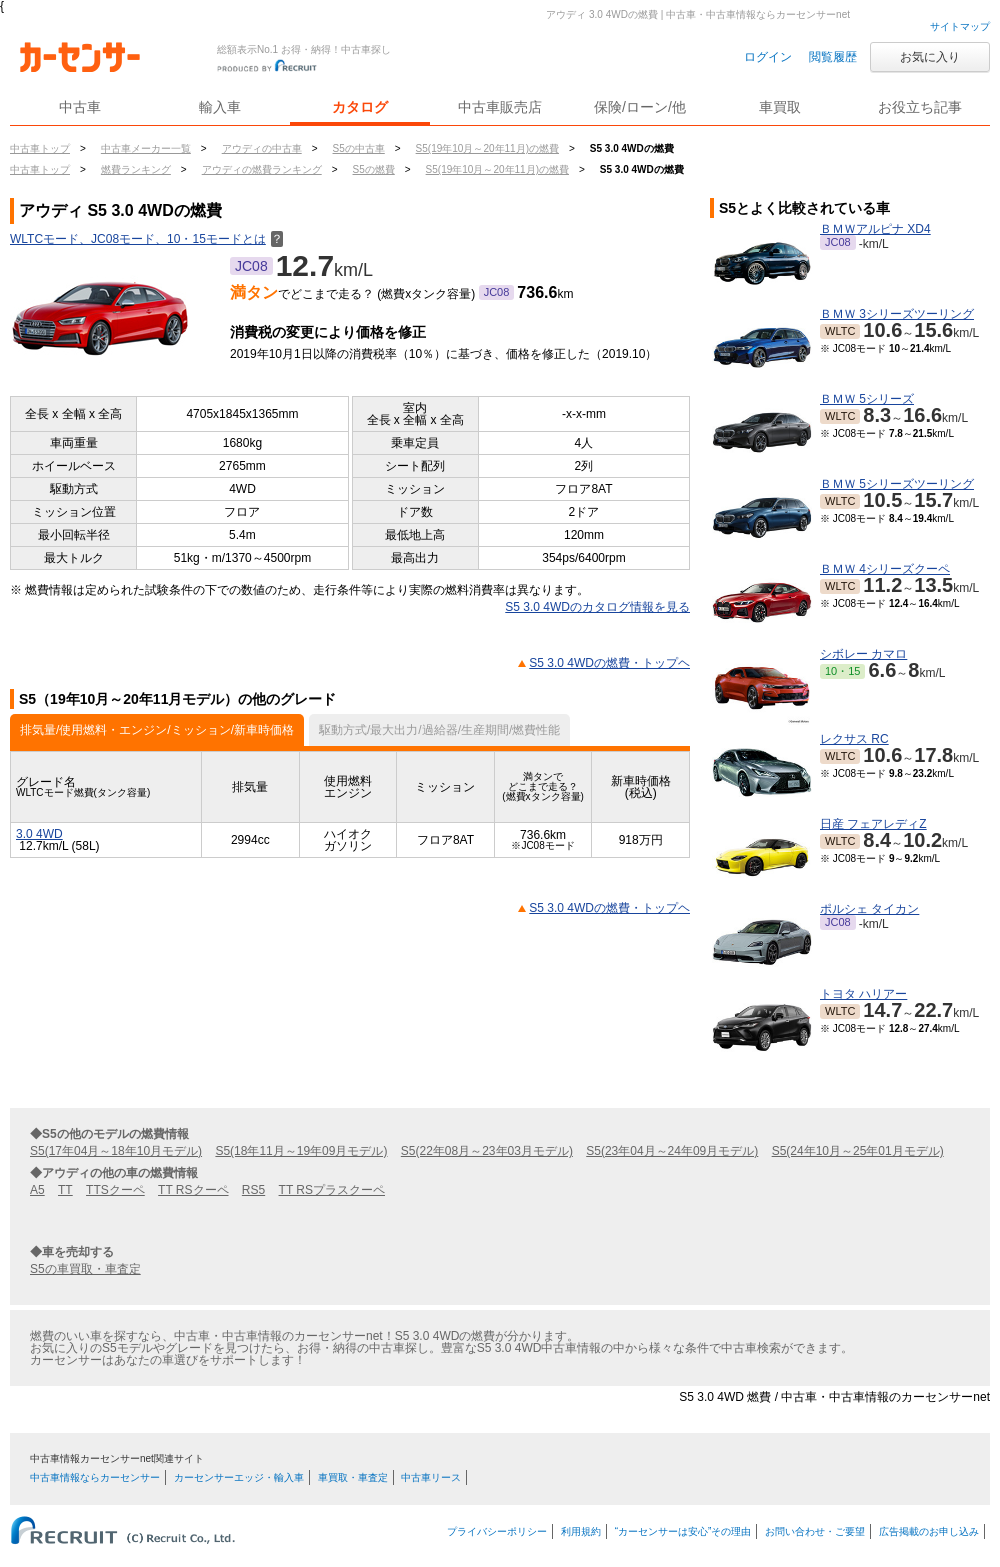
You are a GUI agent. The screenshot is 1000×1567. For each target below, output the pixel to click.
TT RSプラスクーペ (332, 1190)
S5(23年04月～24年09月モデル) (672, 1151)
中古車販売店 (500, 107)
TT (65, 1190)
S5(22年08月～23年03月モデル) (487, 1151)
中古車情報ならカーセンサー (95, 1477)
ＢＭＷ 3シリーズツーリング (897, 314)
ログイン (768, 57)
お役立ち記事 (920, 107)
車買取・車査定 (353, 1477)
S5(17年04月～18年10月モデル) (116, 1151)
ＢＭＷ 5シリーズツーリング (897, 484)
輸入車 (220, 107)
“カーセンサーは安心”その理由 (683, 1531)
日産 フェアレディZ (873, 824)
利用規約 (581, 1531)
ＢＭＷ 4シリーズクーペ (885, 569)
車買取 (780, 107)
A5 (37, 1190)
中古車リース (431, 1477)
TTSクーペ (115, 1190)
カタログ (360, 107)
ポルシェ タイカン (869, 909)
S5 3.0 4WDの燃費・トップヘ (609, 663)
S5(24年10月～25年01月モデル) (858, 1151)
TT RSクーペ (193, 1190)
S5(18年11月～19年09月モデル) (301, 1151)
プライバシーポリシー (497, 1531)
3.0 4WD (39, 834)
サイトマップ (960, 26)
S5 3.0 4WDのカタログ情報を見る (597, 607)
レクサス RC (854, 739)
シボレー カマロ (863, 654)
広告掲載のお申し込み (929, 1531)
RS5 (253, 1190)
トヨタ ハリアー (863, 994)
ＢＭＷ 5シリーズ (867, 399)
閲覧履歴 (833, 57)
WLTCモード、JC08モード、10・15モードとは (146, 239)
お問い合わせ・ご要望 (815, 1531)
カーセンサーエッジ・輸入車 (239, 1477)
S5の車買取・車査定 (85, 1269)
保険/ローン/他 (640, 107)
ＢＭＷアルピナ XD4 (875, 229)
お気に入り (930, 57)
